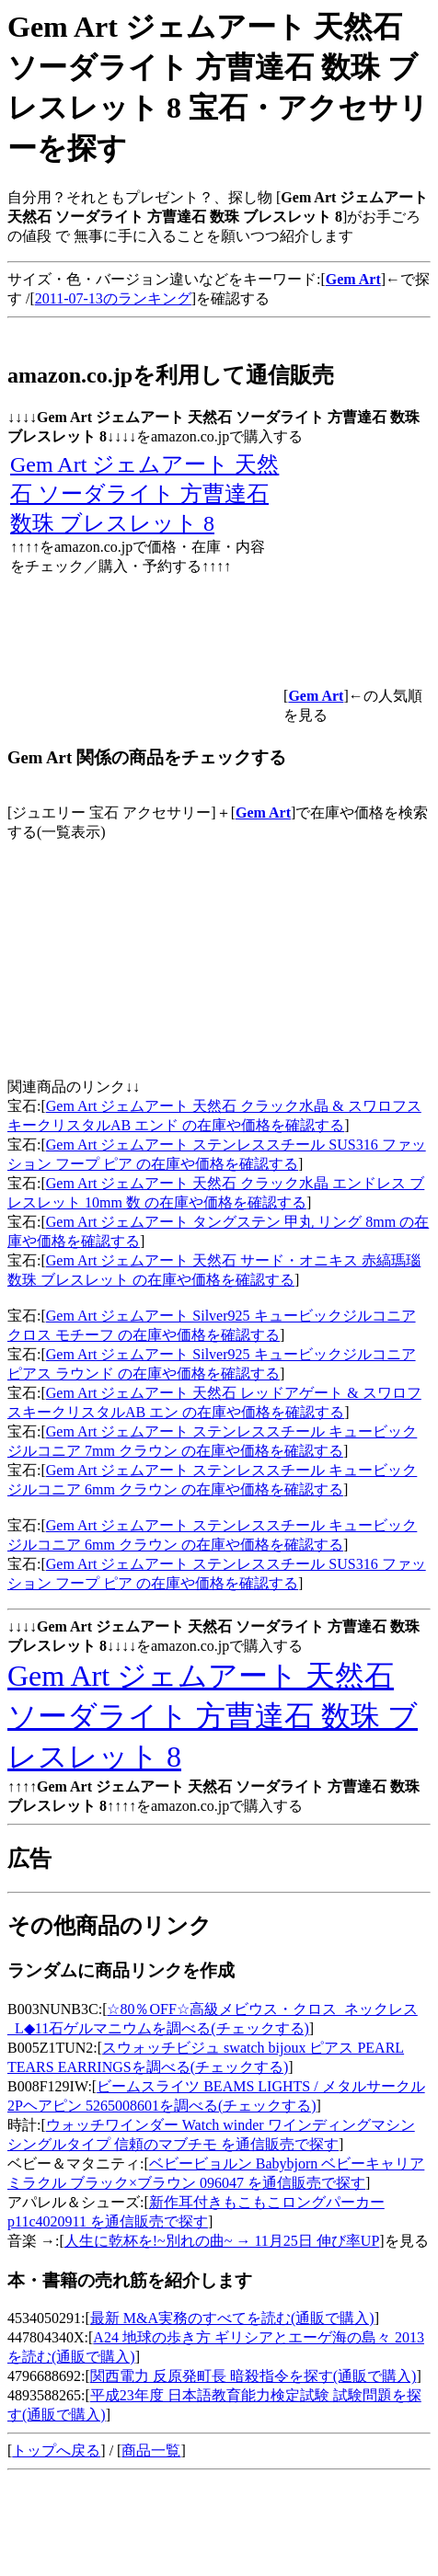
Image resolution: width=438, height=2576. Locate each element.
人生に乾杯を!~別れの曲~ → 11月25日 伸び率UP (222, 2241)
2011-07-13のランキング (113, 298)
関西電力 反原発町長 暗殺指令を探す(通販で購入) (253, 2376)
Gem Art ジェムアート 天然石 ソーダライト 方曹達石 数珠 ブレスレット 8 (144, 493)
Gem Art (263, 812)
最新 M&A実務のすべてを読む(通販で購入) (232, 2318)
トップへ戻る (56, 2450)
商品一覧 (150, 2450)
